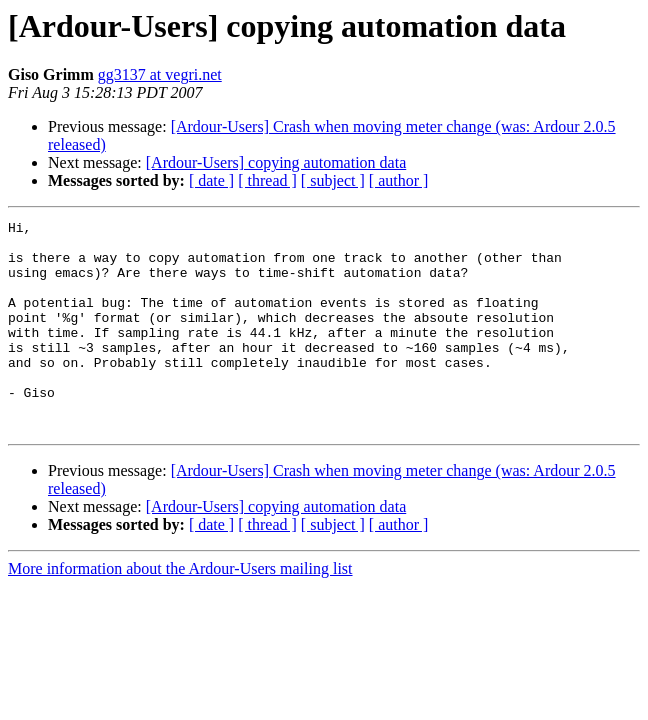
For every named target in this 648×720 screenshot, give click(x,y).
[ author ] (399, 180)
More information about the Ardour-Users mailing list (180, 610)
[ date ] (211, 180)
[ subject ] (333, 180)
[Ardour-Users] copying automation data (276, 162)
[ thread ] (267, 180)
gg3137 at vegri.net (160, 74)
